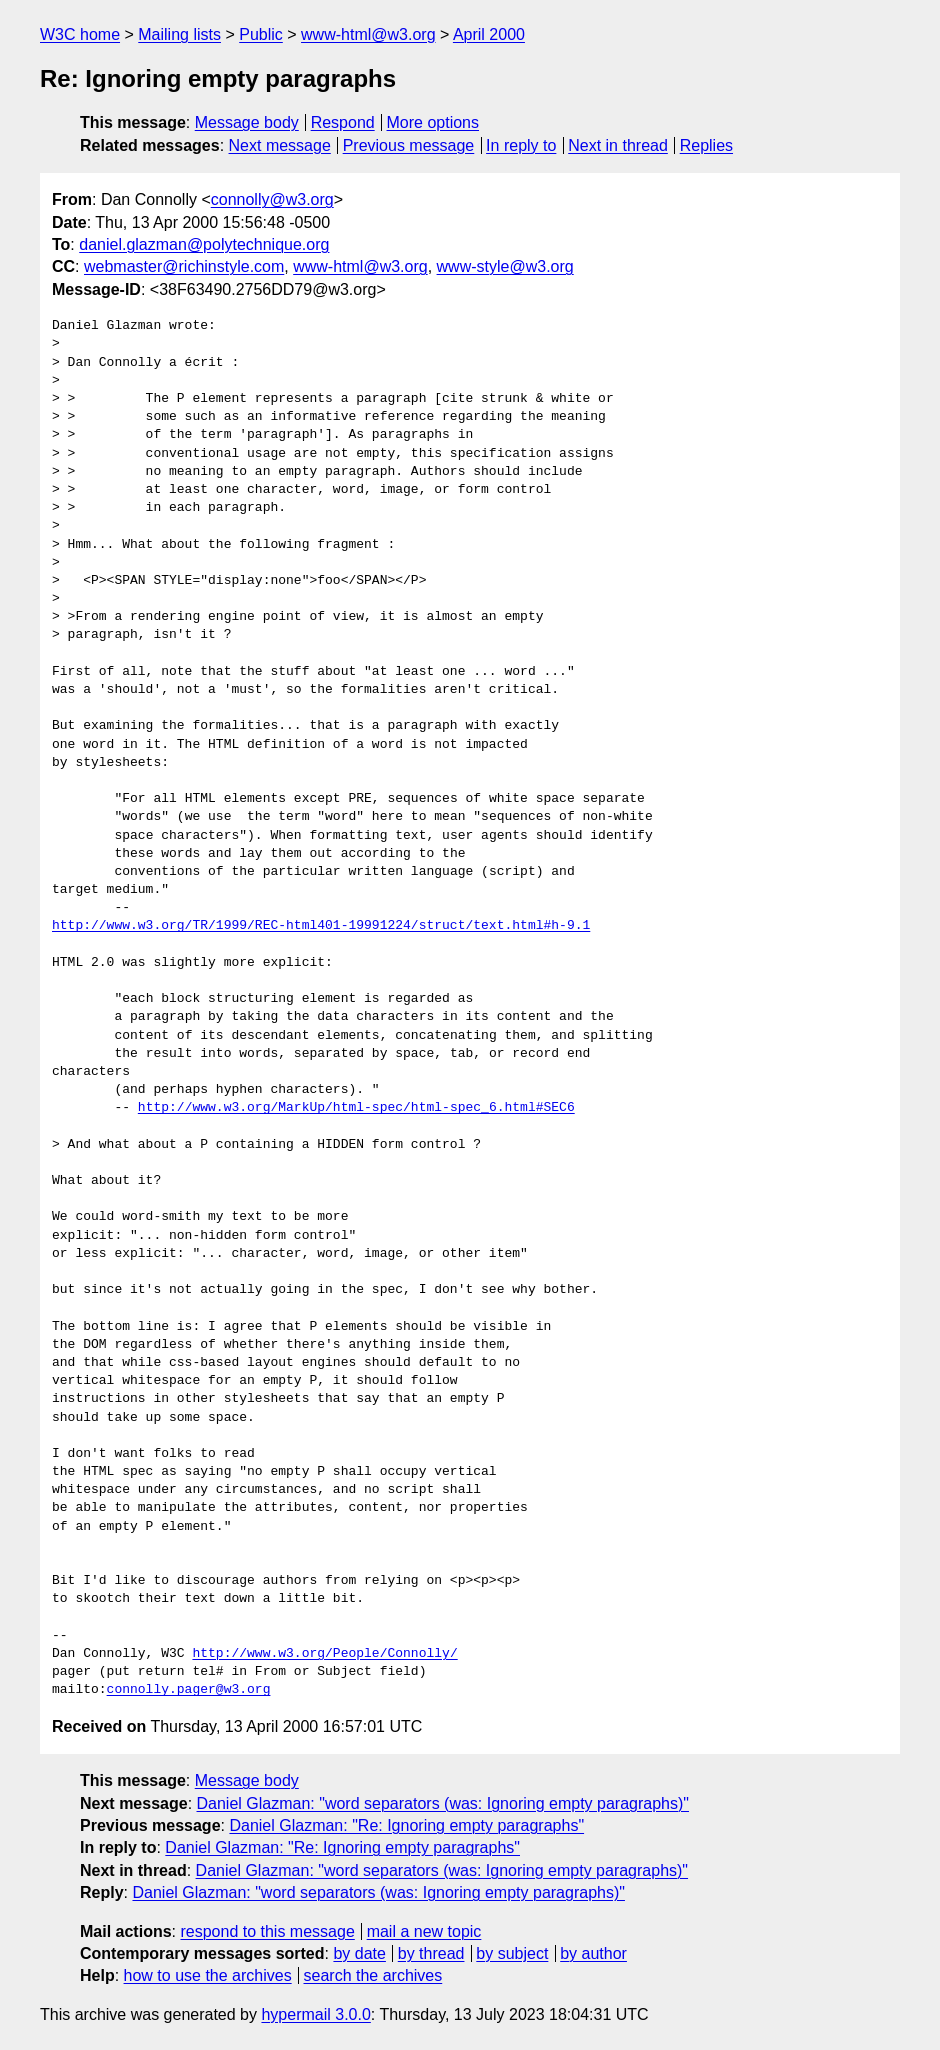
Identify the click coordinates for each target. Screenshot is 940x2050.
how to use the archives (208, 1975)
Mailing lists (179, 34)
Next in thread (618, 145)
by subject (512, 1953)
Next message (280, 145)
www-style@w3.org (505, 266)
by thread (431, 1953)
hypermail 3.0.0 (315, 2014)
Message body (247, 122)
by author (593, 1953)
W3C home (80, 34)
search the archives (373, 1975)
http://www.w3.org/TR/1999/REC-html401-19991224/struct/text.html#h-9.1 (321, 926)
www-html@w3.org (368, 34)
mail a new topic (424, 1931)
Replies (706, 145)
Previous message (409, 145)
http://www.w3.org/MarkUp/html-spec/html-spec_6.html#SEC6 (356, 1108)
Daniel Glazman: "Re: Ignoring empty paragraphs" (406, 1825)
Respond (343, 122)
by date (359, 1953)
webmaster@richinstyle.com (184, 266)
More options (433, 122)
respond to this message (267, 1931)
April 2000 (489, 34)
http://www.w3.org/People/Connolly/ (324, 1654)
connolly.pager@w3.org (189, 1690)
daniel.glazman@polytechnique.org (204, 244)
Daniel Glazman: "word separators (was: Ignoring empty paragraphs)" (443, 1803)
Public (261, 34)
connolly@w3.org (272, 199)
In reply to (521, 145)
